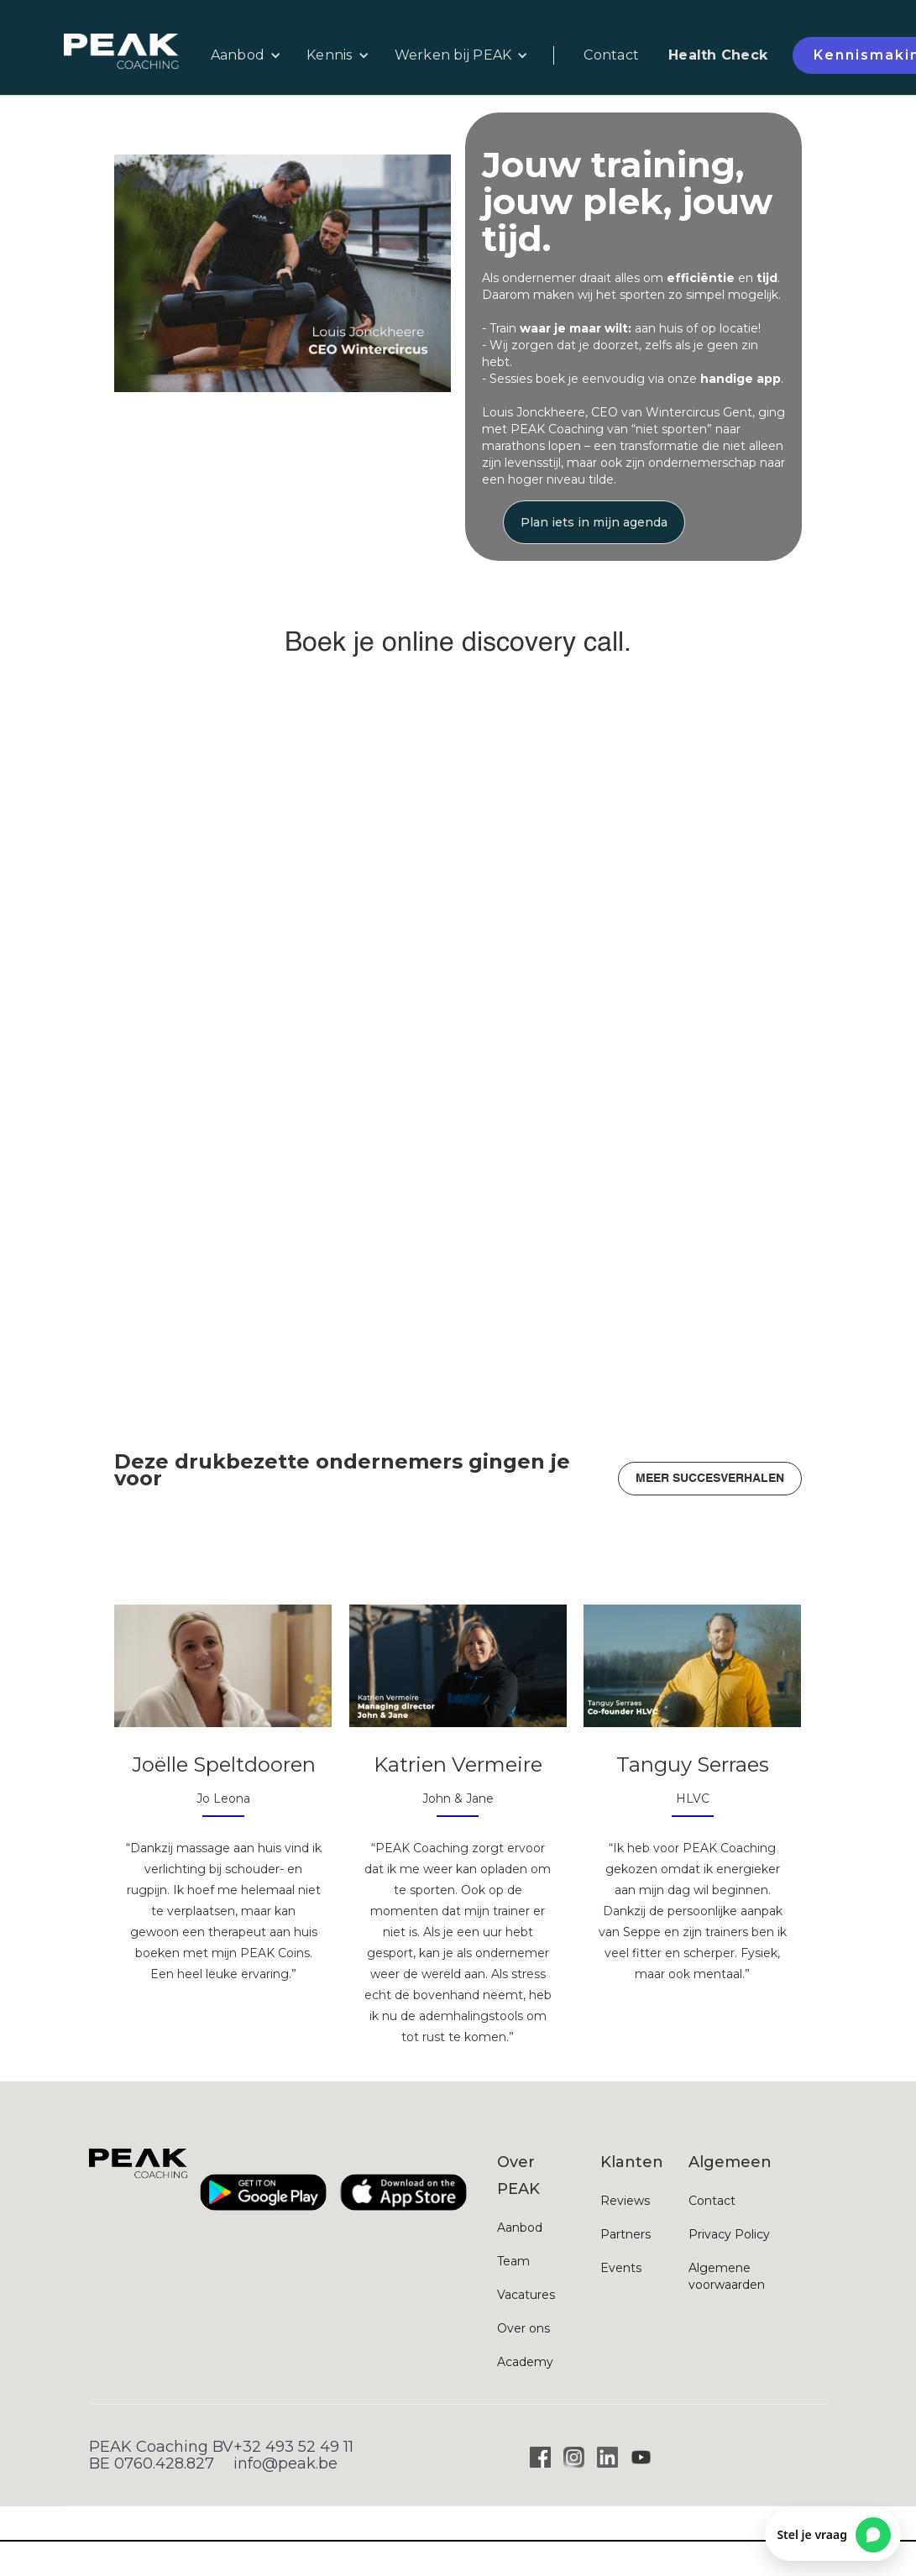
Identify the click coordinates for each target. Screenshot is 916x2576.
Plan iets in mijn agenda (594, 522)
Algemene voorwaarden (726, 2276)
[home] (131, 56)
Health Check (717, 55)
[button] (246, 55)
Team (513, 2261)
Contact (611, 55)
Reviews (625, 2200)
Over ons (523, 2328)
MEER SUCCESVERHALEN (710, 1478)
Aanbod (519, 2227)
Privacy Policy (729, 2234)
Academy (525, 2361)
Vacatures (526, 2294)
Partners (625, 2234)
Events (620, 2267)
